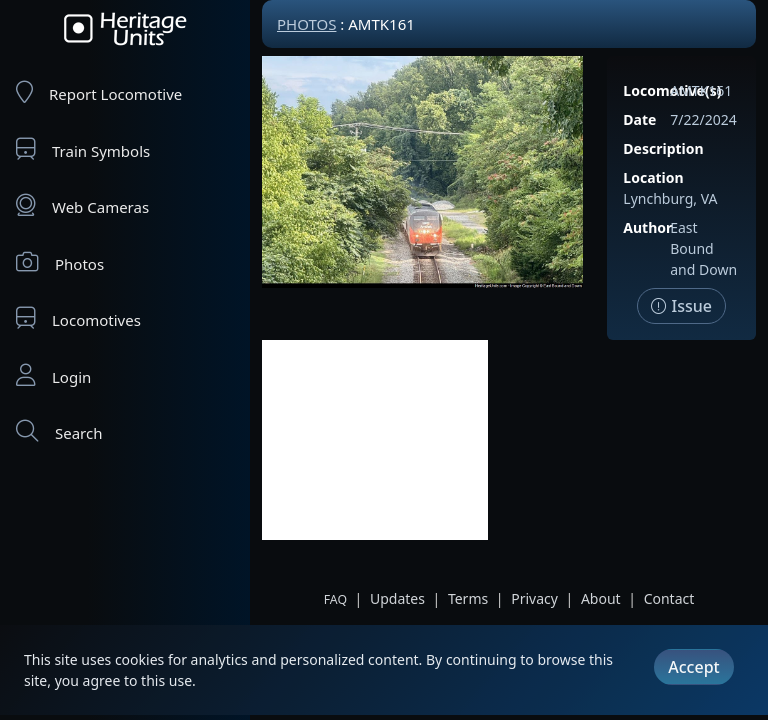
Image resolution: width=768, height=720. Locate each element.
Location (653, 177)
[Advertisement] (375, 440)
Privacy (534, 598)
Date (639, 119)
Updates (397, 598)
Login (53, 375)
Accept (693, 667)
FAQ (335, 599)
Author (647, 227)
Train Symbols (83, 149)
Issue (681, 306)
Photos (60, 262)
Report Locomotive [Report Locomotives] (99, 92)
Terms (468, 598)
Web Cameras (82, 205)
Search (59, 431)
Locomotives (78, 318)
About (601, 598)
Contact (669, 598)
